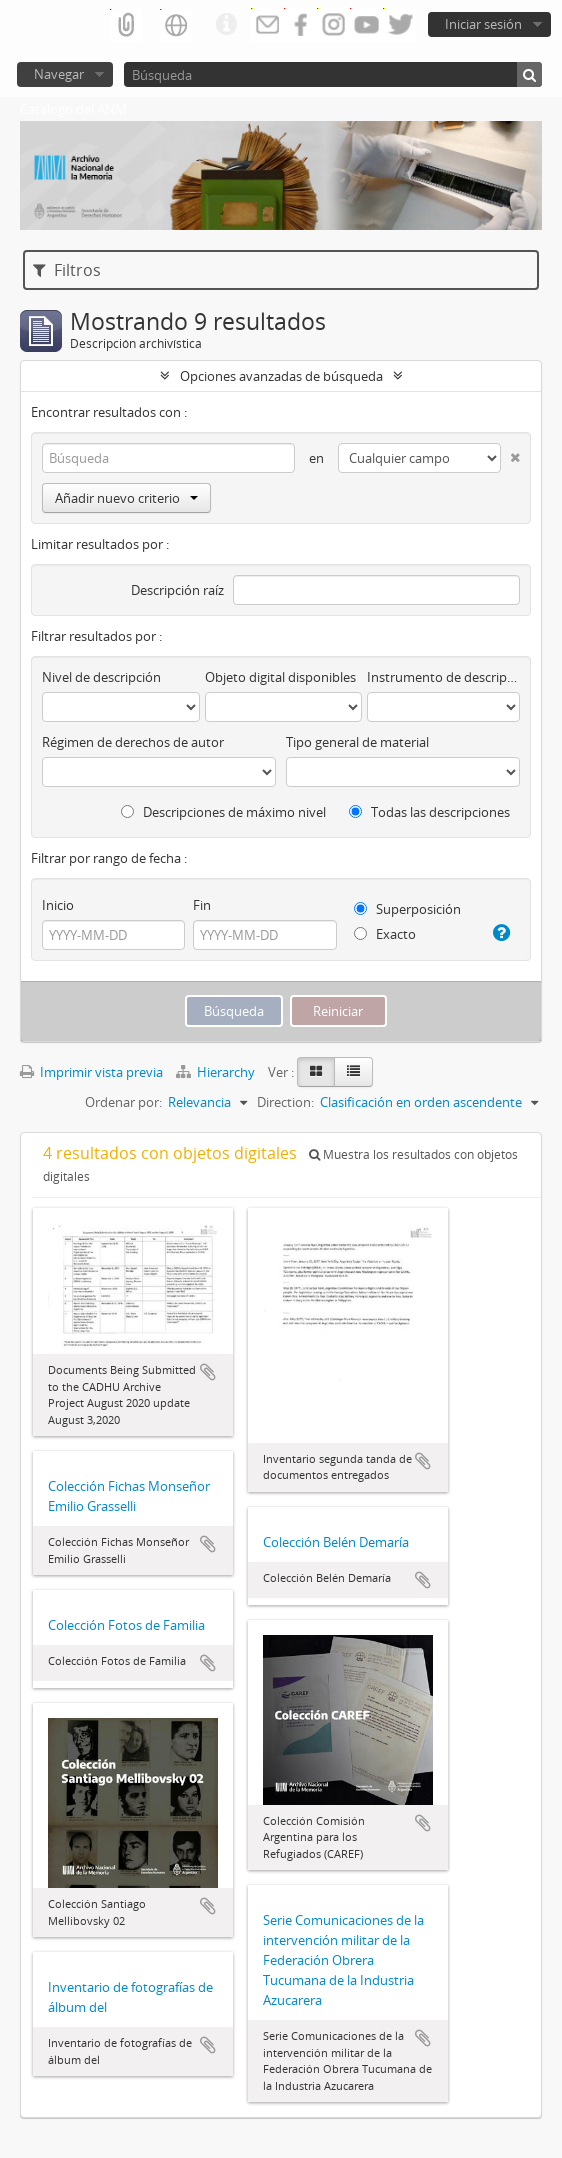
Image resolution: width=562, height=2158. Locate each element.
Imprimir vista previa (91, 1072)
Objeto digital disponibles (280, 677)
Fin (202, 905)
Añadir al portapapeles (208, 1372)
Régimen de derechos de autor (133, 742)
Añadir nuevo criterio (126, 498)
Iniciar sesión (483, 24)
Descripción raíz (177, 590)
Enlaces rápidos (226, 25)
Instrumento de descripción (443, 677)
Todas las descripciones (429, 812)
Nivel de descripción (101, 677)
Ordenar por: (123, 1102)
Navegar (59, 74)
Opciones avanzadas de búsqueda (281, 376)
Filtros (67, 270)
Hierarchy (217, 1072)
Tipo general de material (357, 742)
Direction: (285, 1102)
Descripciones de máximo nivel (223, 812)
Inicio (58, 905)
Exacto (385, 934)
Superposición (407, 909)
